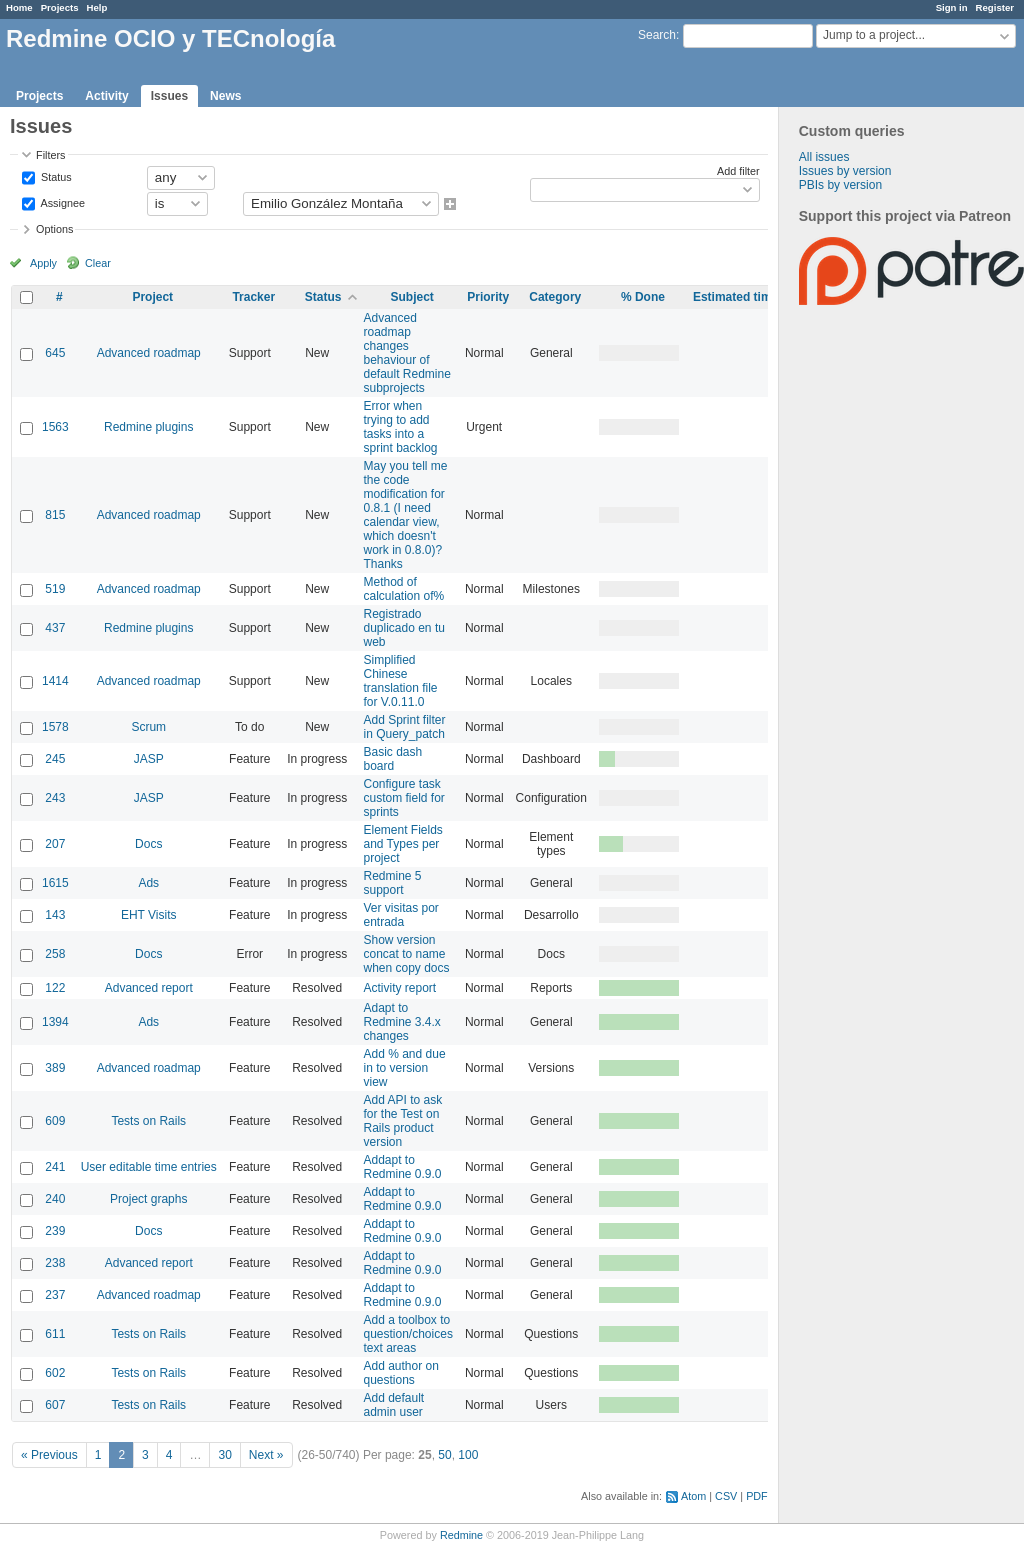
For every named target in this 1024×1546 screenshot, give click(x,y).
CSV (726, 1496)
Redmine (461, 1535)
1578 (55, 727)
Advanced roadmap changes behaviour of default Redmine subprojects (406, 353)
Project (152, 297)
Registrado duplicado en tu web (403, 628)
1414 (55, 681)
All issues (824, 157)
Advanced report (149, 988)
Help (97, 7)
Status (55, 176)
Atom (693, 1496)
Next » (266, 1455)
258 (55, 954)
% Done (643, 297)
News (225, 96)
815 (55, 515)
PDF (757, 1496)
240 (55, 1199)
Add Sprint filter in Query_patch (404, 727)
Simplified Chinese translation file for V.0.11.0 (400, 681)
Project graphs (148, 1199)
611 (55, 1334)
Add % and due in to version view (404, 1068)
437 (55, 628)
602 (55, 1373)
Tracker (253, 297)
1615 (55, 883)
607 (55, 1405)
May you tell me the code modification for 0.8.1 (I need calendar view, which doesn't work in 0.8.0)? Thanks (405, 515)
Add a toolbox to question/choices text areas (407, 1334)
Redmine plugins (148, 427)
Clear (98, 263)
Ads (148, 883)
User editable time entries (149, 1167)
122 (55, 988)
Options (54, 229)
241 (55, 1167)
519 (55, 589)
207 (55, 844)
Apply (43, 263)
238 (55, 1263)
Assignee (61, 202)
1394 (55, 1022)
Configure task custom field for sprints (403, 798)
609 (55, 1121)
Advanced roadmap (149, 353)
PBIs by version (840, 185)
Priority (488, 297)
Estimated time (735, 297)
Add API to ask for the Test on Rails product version (402, 1121)
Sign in (952, 7)
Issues (169, 96)
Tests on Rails (148, 1121)
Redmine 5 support (392, 883)
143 (55, 915)
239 (55, 1231)
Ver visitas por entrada (400, 915)
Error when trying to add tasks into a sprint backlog (400, 427)
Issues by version (845, 171)
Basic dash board (392, 759)
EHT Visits (149, 915)
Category (555, 297)
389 (55, 1068)
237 (55, 1295)
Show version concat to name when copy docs (406, 954)
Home (19, 7)
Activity (106, 96)
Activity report (399, 988)
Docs (148, 844)
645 (55, 353)
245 (55, 759)
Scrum (148, 727)
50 (444, 1455)
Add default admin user (393, 1405)
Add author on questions (400, 1373)
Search (657, 35)
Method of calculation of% (403, 589)
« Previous (49, 1455)
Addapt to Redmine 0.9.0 (402, 1167)
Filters (50, 155)
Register (995, 7)
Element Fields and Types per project (402, 844)
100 (468, 1455)
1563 (55, 427)
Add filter (738, 171)
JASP (149, 759)
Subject (412, 297)
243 (55, 798)
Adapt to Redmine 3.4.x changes (401, 1022)
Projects (60, 7)
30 (224, 1455)
